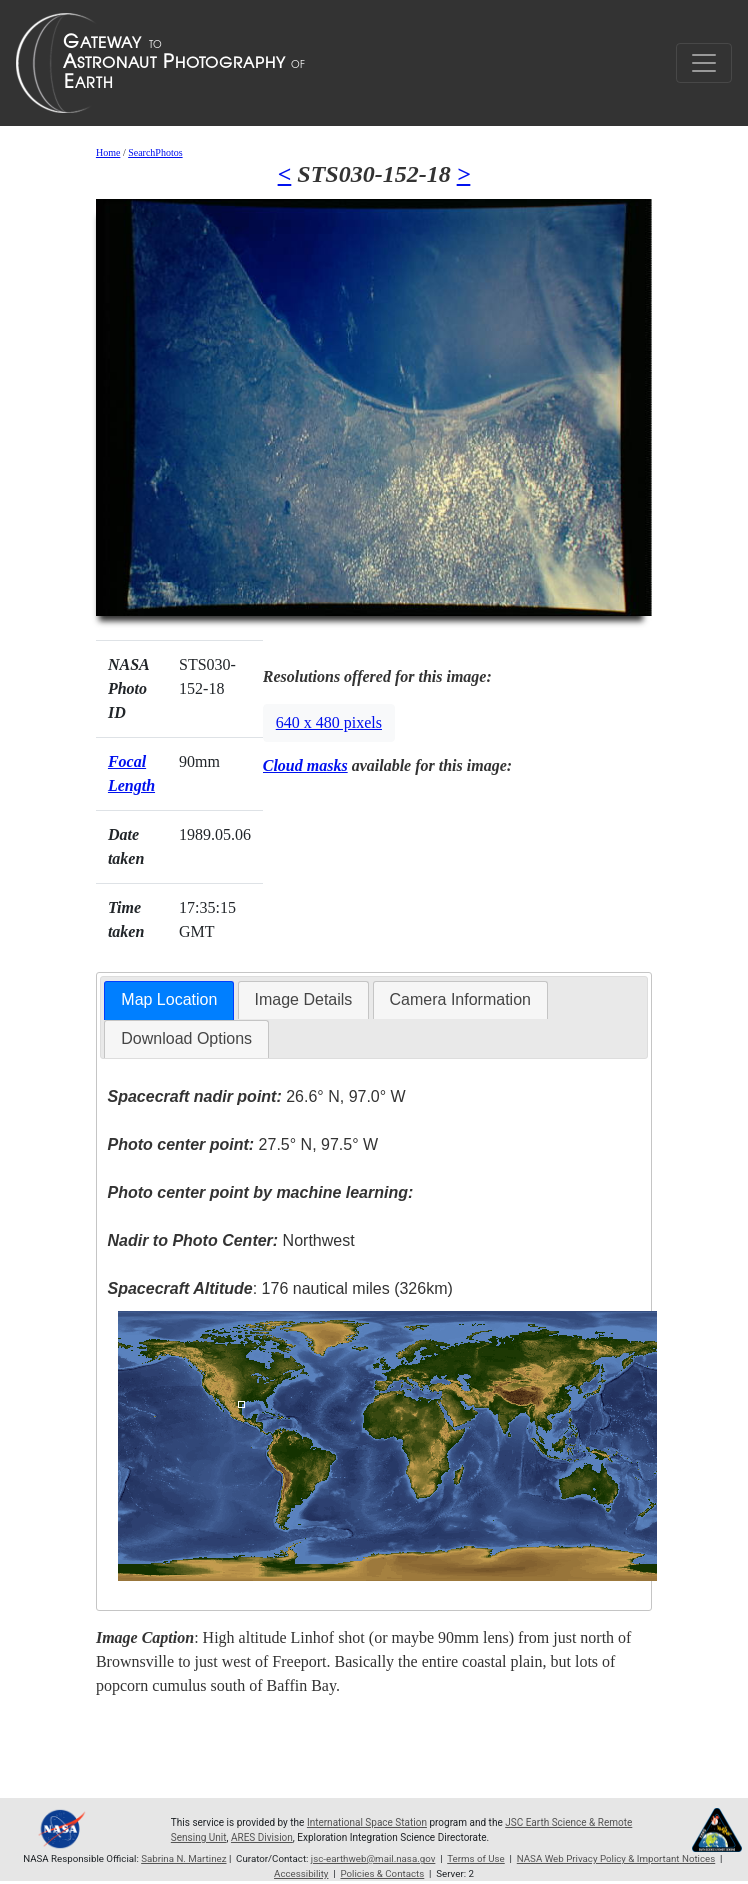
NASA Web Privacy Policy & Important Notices (616, 1858)
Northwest (231, 1240)
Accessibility (301, 1873)
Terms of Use (476, 1858)
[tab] (169, 1000)
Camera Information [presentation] (460, 999)
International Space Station (367, 1822)
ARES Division (262, 1837)
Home (108, 152)
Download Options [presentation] (186, 1038)
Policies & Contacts (382, 1873)
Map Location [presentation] (169, 999)
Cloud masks (305, 765)
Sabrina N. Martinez (183, 1858)
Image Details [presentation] (304, 999)
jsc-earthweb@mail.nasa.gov (373, 1858)
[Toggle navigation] (704, 63)
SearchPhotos (155, 152)
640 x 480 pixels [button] (329, 722)
